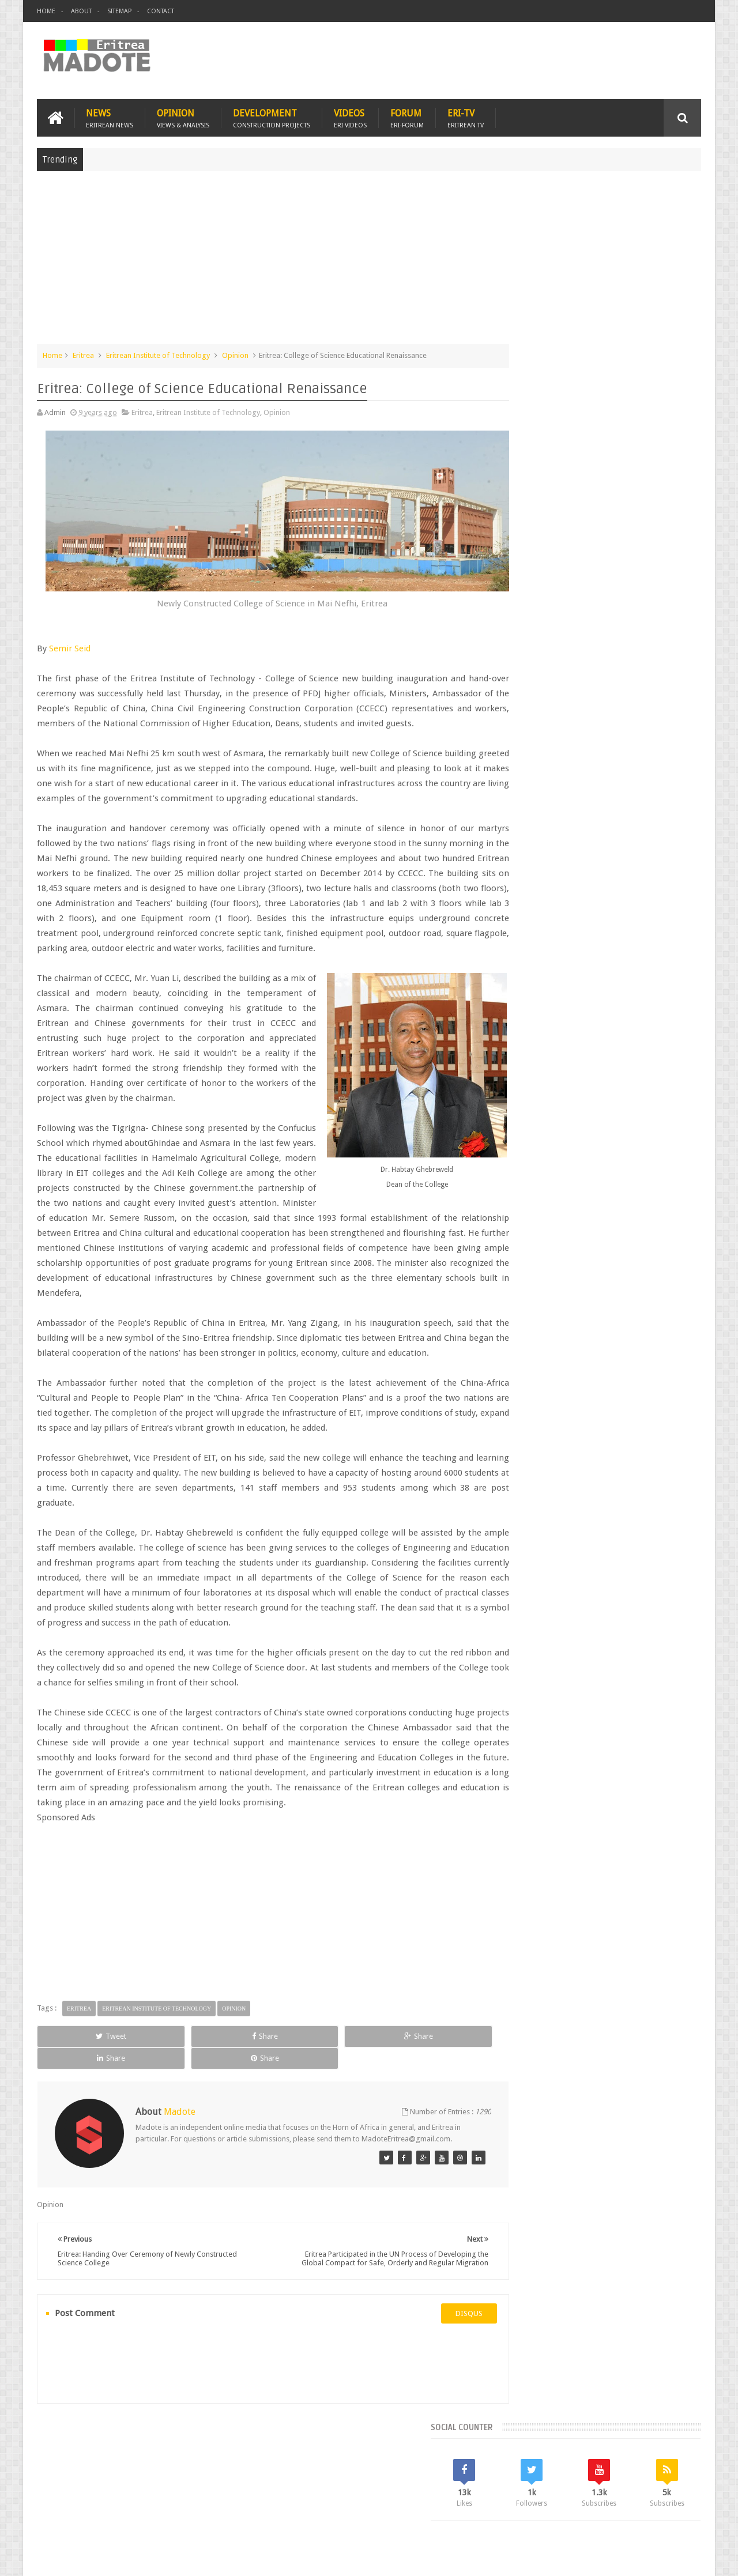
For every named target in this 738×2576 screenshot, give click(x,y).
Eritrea (83, 353)
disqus (435, 2359)
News (109, 116)
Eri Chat (404, 2500)
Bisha (550, 919)
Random (667, 842)
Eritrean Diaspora (534, 939)
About (81, 11)
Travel (207, 2500)
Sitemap (119, 11)
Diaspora (156, 2500)
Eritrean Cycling (656, 919)
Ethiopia (673, 939)
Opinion (183, 116)
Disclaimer (684, 2558)
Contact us (672, 2500)
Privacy (650, 2558)
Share (167, 2083)
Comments (601, 842)
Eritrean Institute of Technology (158, 353)
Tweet (78, 2083)
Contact (160, 11)
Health (516, 959)
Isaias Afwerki (560, 959)
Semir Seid (70, 634)
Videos (350, 116)
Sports (634, 959)
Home (46, 11)
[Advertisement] (369, 261)
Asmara (518, 919)
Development (271, 116)
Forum (407, 116)
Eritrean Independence (611, 939)
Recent (534, 842)
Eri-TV (465, 116)
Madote (124, 2558)
